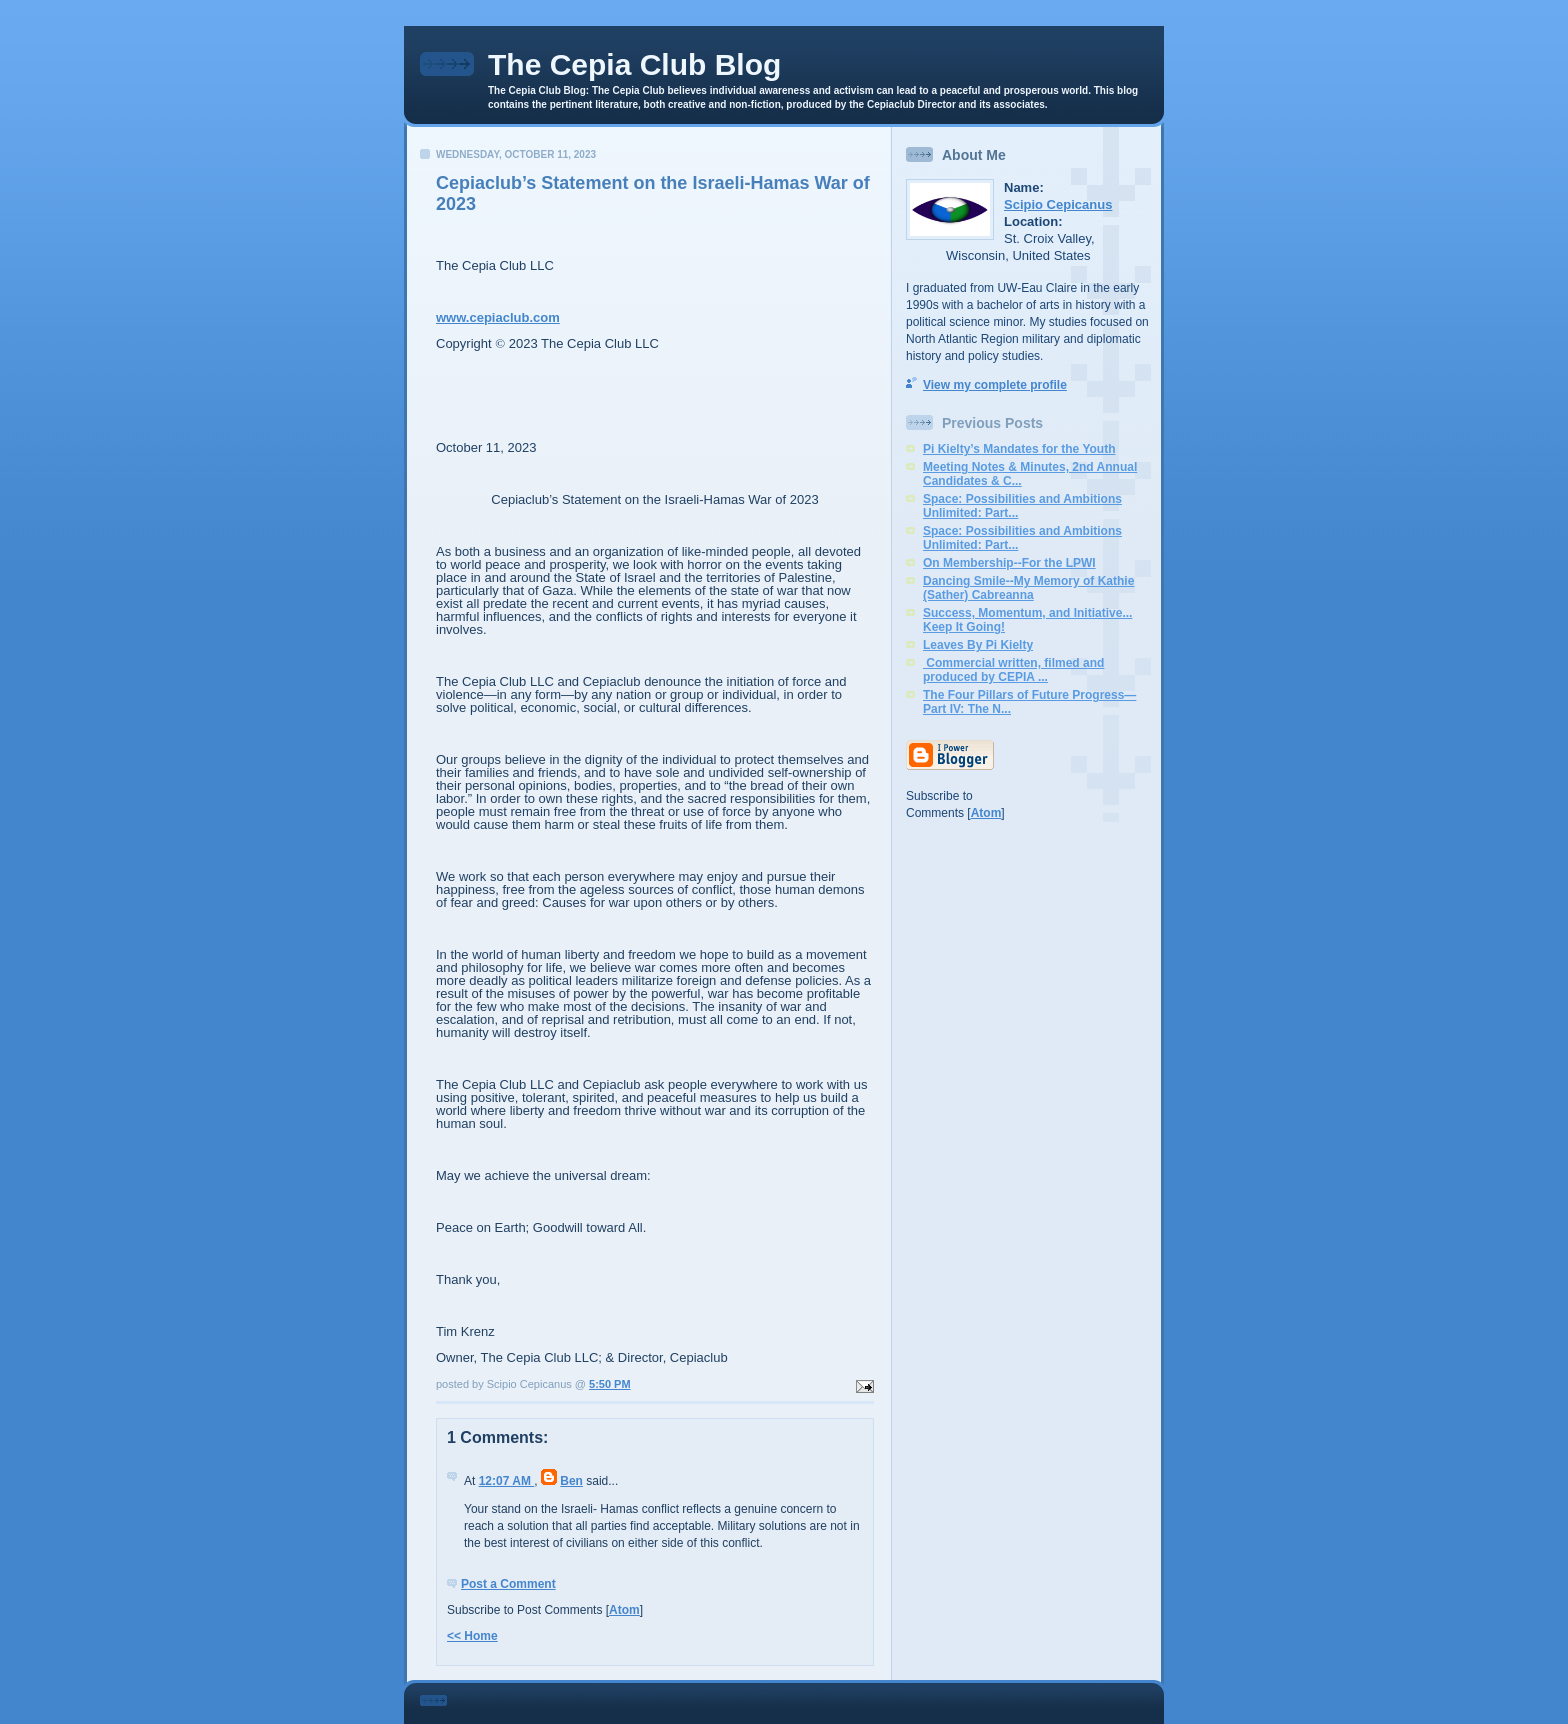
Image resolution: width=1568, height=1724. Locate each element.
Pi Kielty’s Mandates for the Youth (1019, 449)
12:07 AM (507, 1481)
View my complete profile (995, 385)
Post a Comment (508, 1584)
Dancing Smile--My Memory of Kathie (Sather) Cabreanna (1028, 588)
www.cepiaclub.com (498, 317)
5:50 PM (610, 1384)
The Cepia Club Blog (634, 64)
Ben (571, 1481)
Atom (624, 1610)
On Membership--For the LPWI (1009, 563)
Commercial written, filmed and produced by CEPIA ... (1013, 670)
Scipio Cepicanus (1058, 204)
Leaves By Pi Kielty (978, 645)
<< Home (472, 1636)
